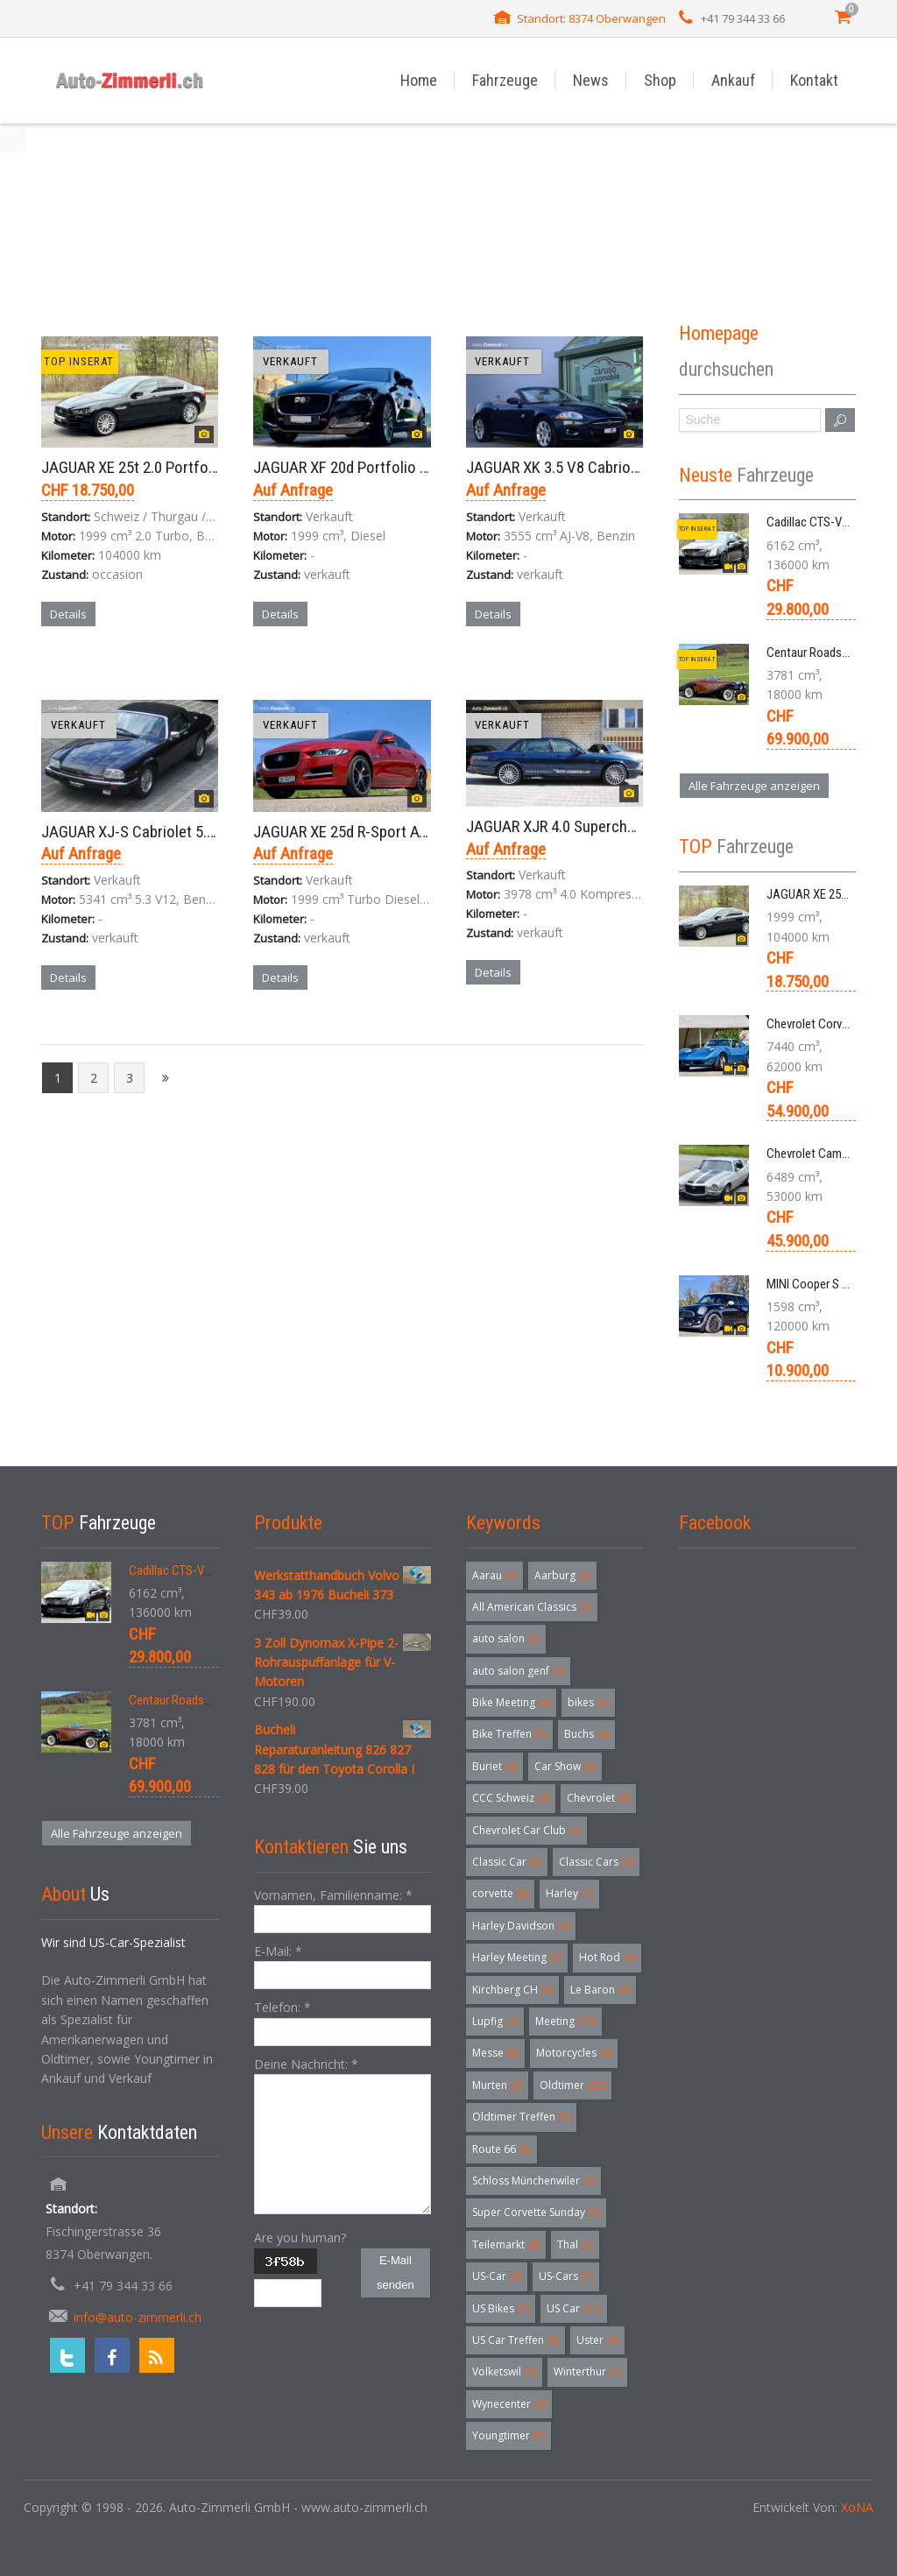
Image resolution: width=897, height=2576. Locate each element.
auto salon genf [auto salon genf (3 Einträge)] (518, 1670)
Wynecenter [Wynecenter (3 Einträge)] (509, 2403)
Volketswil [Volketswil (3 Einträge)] (504, 2371)
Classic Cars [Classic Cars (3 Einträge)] (596, 1861)
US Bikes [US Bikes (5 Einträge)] (500, 2308)
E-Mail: (278, 1951)
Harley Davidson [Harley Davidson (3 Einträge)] (520, 1925)
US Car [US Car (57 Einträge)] (574, 2308)
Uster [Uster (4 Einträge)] (597, 2340)
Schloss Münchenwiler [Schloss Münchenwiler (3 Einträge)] (533, 2180)
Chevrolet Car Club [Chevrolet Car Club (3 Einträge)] (526, 1830)
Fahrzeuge (505, 80)
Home (418, 80)
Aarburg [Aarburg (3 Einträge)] (562, 1575)
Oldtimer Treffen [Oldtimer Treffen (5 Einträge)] (521, 2116)
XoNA (857, 2507)
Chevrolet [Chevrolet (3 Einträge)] (598, 1797)
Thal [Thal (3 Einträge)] (575, 2244)
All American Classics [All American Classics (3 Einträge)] (531, 1606)
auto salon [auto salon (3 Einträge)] (506, 1638)
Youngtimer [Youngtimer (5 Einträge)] (508, 2435)
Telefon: (282, 2007)
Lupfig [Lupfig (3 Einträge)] (495, 2021)
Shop (660, 80)
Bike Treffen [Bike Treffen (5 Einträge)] (509, 1733)
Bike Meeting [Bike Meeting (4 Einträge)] (511, 1702)
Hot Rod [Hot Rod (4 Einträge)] (607, 1957)
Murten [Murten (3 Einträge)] (497, 2085)
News (591, 80)
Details (68, 614)
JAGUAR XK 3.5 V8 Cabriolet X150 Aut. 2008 (607, 467)
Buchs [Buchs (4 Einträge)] (586, 1733)
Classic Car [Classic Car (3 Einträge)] (506, 1861)
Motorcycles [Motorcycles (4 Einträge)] (573, 2052)
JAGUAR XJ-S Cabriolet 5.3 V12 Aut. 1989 (174, 832)
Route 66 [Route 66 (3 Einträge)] (501, 2149)
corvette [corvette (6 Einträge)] (500, 1893)
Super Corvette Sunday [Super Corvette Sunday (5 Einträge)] (536, 2212)
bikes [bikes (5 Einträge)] (588, 1702)
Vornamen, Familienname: (333, 1895)
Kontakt (814, 80)
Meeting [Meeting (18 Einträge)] (565, 2021)
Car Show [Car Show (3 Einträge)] (565, 1766)
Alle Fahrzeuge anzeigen (754, 786)
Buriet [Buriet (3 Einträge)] (494, 1766)
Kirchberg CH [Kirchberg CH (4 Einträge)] (512, 1989)
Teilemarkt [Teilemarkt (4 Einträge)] (506, 2244)
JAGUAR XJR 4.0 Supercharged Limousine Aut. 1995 (633, 826)
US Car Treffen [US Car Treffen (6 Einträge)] (515, 2340)
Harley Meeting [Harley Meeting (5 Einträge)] (517, 1957)
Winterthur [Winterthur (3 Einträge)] (587, 2371)
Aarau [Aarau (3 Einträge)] (494, 1575)
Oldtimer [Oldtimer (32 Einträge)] (572, 2085)
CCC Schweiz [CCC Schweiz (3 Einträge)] (510, 1797)
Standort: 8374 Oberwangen (591, 18)
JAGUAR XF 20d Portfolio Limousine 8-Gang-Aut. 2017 (428, 467)
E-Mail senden (395, 2272)
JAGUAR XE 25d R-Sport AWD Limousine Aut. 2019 (414, 832)
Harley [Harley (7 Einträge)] (569, 1893)
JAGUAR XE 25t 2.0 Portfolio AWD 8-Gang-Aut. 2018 (207, 467)
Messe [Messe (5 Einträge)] (495, 2052)
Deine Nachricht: (306, 2064)
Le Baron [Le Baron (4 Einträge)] (600, 1989)
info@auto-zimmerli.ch (137, 2317)
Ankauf (733, 80)
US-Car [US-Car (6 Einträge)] (496, 2276)
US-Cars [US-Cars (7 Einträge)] (566, 2276)
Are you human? (300, 2237)
